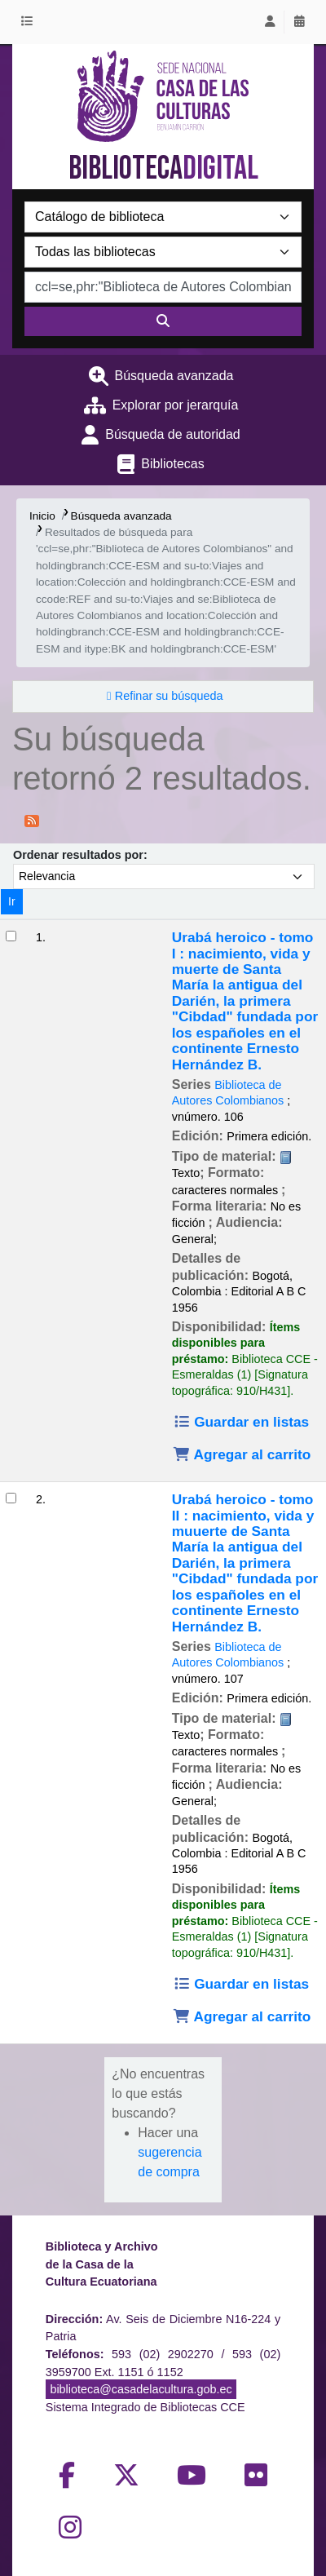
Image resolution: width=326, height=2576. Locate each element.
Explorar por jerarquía (175, 405)
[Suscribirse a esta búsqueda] (31, 819)
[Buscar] (163, 321)
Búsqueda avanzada (174, 376)
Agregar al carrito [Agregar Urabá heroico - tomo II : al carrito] (242, 2016)
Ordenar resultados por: (80, 854)
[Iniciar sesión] (270, 22)
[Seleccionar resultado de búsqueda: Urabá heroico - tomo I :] (11, 936)
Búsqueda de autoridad (172, 434)
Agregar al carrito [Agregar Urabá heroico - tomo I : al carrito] (242, 1454)
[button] (30, 22)
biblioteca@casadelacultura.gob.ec (140, 2389)
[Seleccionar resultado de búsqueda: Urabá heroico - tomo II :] (11, 1498)
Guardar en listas (241, 1422)
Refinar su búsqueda (169, 695)
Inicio (42, 516)
